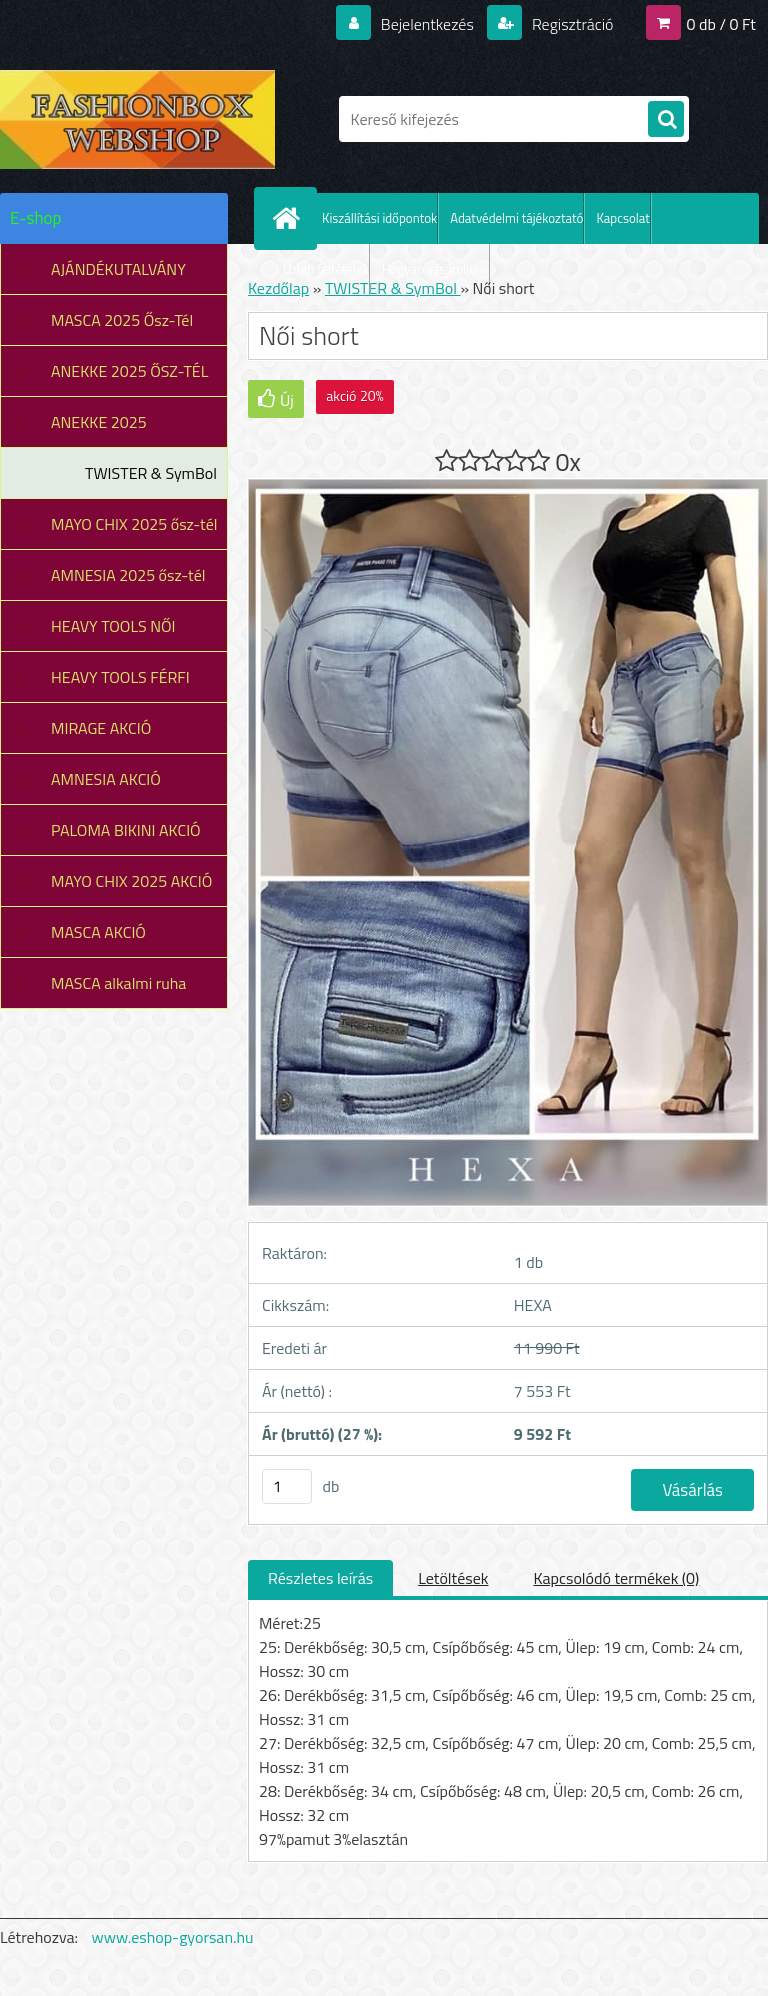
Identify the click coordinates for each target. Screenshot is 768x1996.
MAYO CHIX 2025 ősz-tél (134, 524)
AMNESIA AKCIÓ (106, 779)
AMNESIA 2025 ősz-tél (128, 575)
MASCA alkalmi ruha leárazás (118, 990)
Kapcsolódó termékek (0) (616, 1578)
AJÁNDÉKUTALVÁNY (118, 269)
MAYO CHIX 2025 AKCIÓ (131, 881)
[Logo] (137, 119)
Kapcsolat (622, 218)
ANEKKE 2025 (99, 422)
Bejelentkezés (427, 24)
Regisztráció (570, 24)
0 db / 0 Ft (721, 24)
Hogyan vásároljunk (435, 269)
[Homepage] (290, 218)
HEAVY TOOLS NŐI (113, 626)
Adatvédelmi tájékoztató (516, 218)
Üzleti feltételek (326, 269)
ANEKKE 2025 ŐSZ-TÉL (129, 371)
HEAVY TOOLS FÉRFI (120, 677)
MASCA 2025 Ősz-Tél (122, 320)
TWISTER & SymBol (151, 473)
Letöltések (453, 1578)
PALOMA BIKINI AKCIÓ (126, 830)
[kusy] (287, 1486)
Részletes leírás (320, 1578)
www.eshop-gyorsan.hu (173, 1937)
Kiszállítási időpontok (379, 218)
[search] (666, 120)
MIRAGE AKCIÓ (101, 728)
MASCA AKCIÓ (98, 932)
